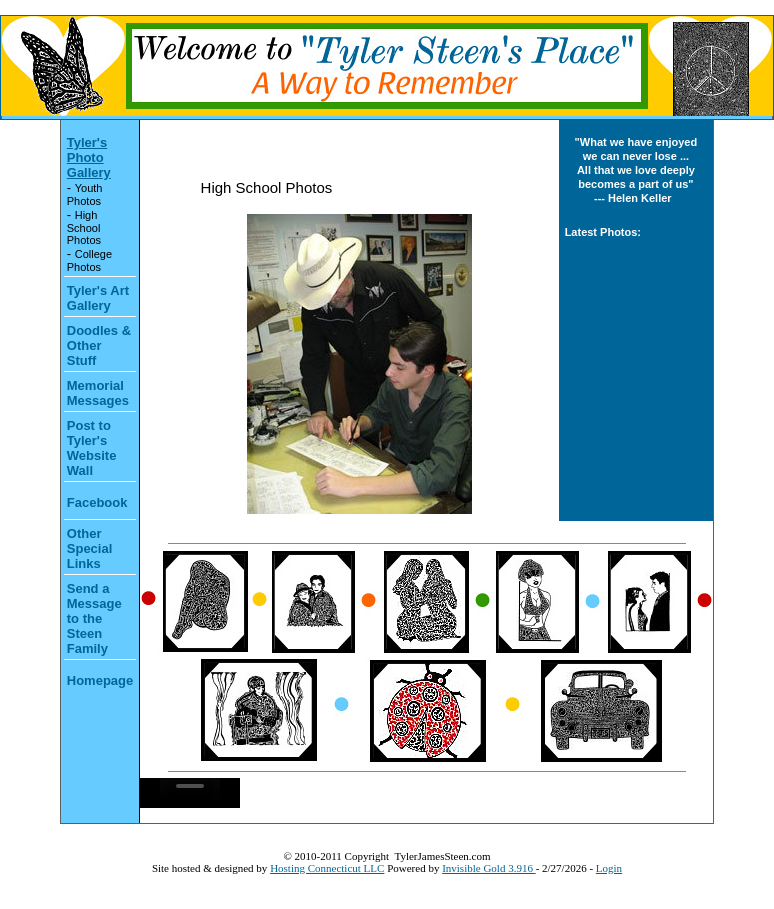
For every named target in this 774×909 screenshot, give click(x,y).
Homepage (100, 680)
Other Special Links (90, 548)
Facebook (97, 502)
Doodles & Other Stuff (99, 345)
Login (609, 868)
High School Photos (84, 227)
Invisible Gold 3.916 (489, 868)
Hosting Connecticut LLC (327, 868)
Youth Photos (85, 194)
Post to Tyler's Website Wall (92, 448)
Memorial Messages (98, 393)
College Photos (89, 260)
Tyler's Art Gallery (98, 298)
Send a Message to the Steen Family (94, 618)
